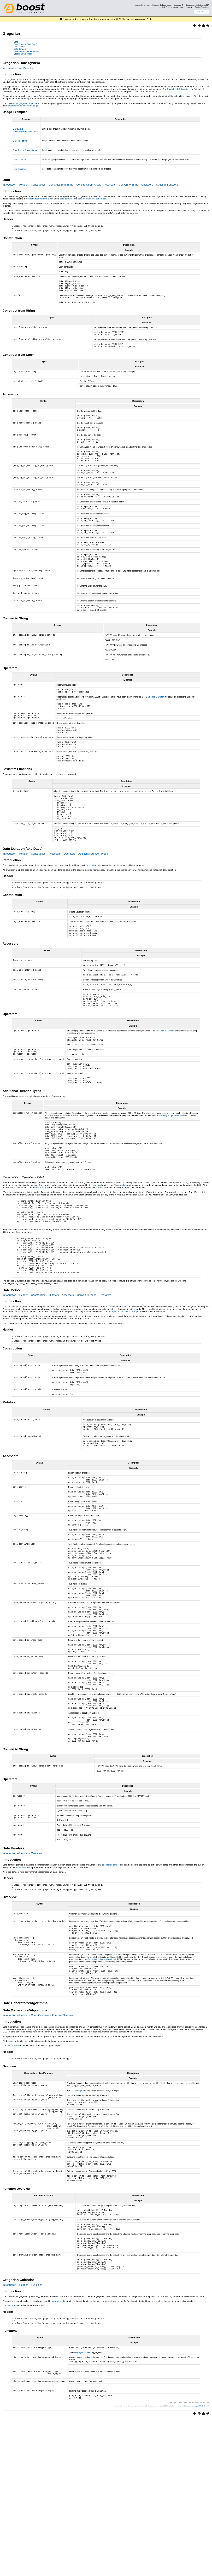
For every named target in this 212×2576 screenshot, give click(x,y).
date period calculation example (124, 1393)
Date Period (19, 46)
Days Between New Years (25, 131)
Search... (201, 12)
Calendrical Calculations (178, 89)
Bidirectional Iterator (109, 1990)
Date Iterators (20, 49)
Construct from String (61, 184)
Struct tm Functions (167, 184)
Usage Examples (25, 68)
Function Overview (63, 2151)
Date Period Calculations (25, 150)
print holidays (13, 2181)
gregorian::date (94, 910)
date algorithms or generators (92, 199)
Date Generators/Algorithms (26, 51)
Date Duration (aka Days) (25, 44)
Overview (36, 1978)
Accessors (110, 184)
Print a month (19, 159)
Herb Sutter (166, 7)
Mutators (54, 1376)
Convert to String (128, 184)
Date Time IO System (155, 726)
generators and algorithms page (22, 106)
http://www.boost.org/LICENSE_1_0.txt (195, 2564)
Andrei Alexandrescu (182, 7)
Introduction (8, 68)
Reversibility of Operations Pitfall (171, 1176)
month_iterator (40, 1255)
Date (16, 42)
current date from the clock (40, 199)
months (96, 1253)
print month (21, 1992)
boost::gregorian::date (23, 103)
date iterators (66, 199)
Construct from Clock (88, 184)
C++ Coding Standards (200, 7)
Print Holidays (19, 169)
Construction (38, 184)
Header (23, 184)
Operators (147, 184)
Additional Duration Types (93, 898)
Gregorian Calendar (23, 54)
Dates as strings (21, 141)
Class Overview (40, 2151)
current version (134, 18)
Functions (36, 2440)
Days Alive (18, 129)
